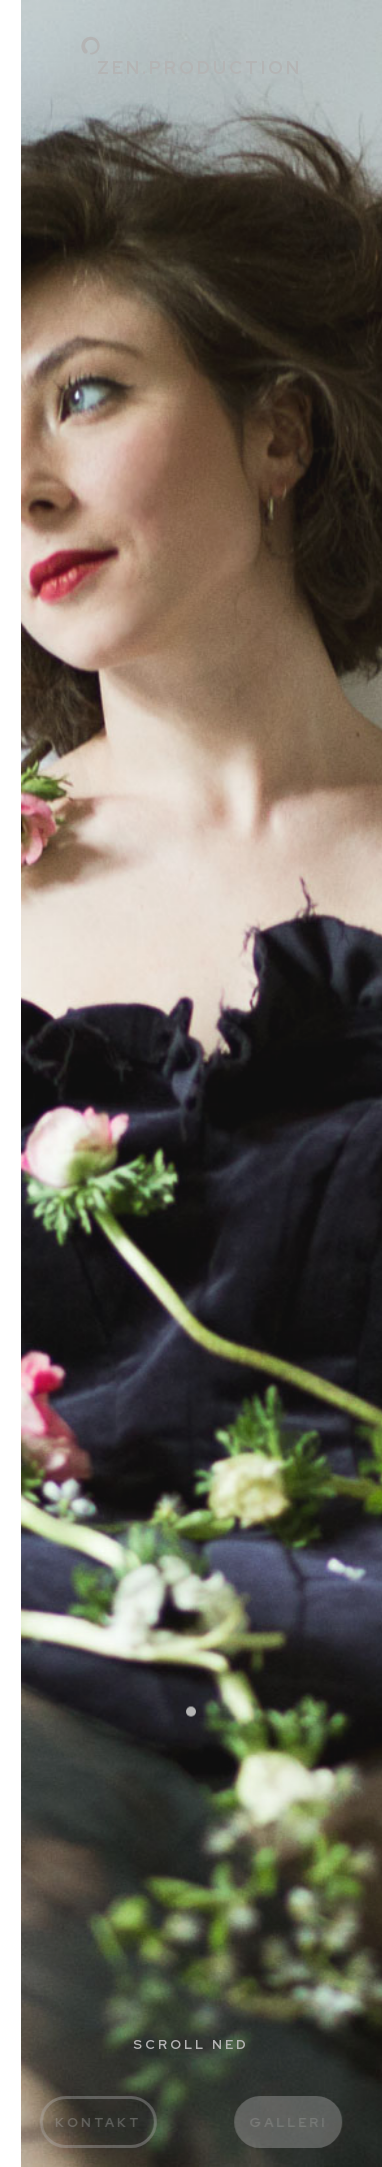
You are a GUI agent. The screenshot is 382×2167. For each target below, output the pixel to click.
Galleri (299, 2122)
